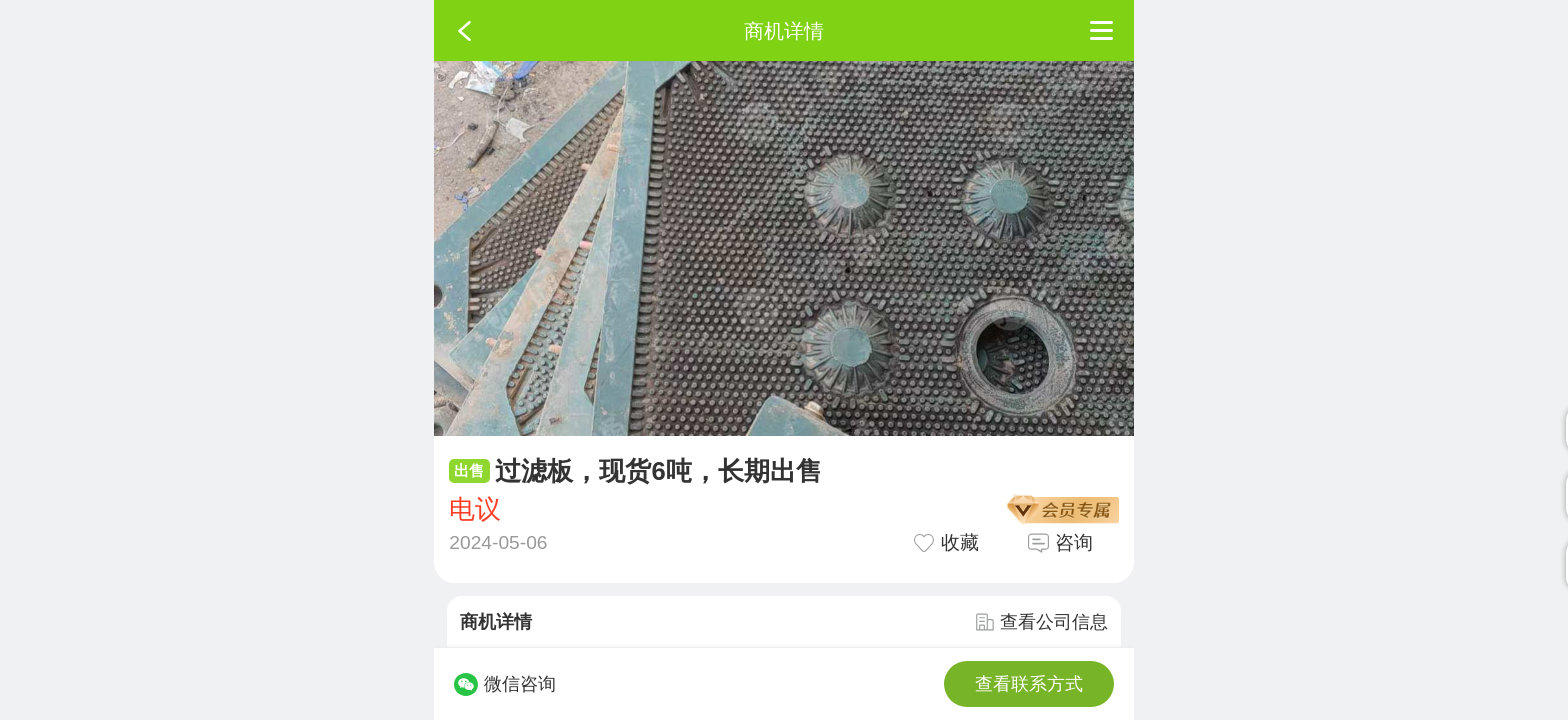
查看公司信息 (1042, 622)
